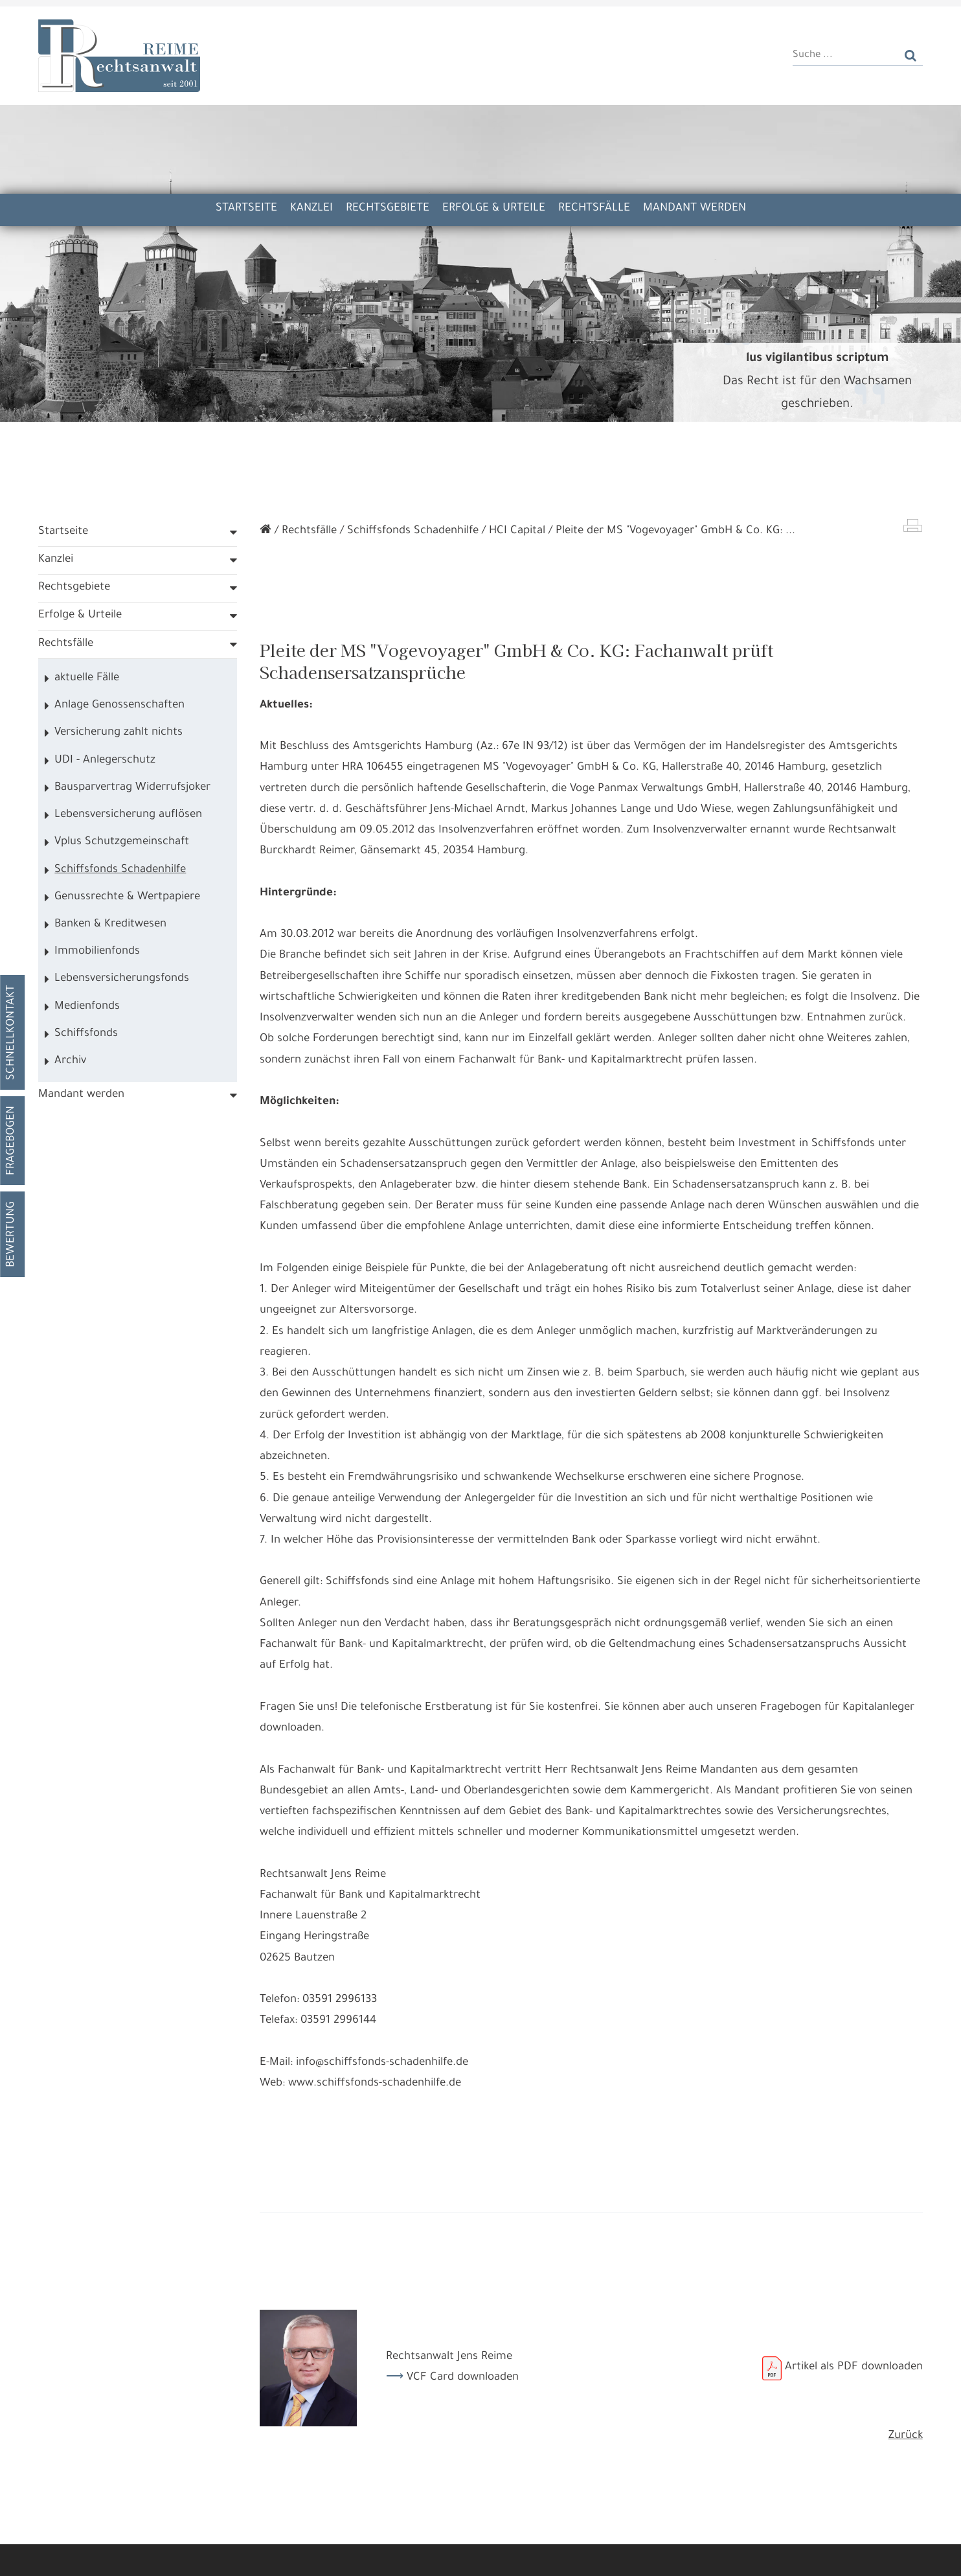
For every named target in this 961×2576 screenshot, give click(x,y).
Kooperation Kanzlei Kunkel (418, 22)
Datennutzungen (320, 2524)
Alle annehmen (134, 2556)
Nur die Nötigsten (280, 2556)
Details (205, 2556)
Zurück (905, 2474)
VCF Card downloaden (463, 2416)
